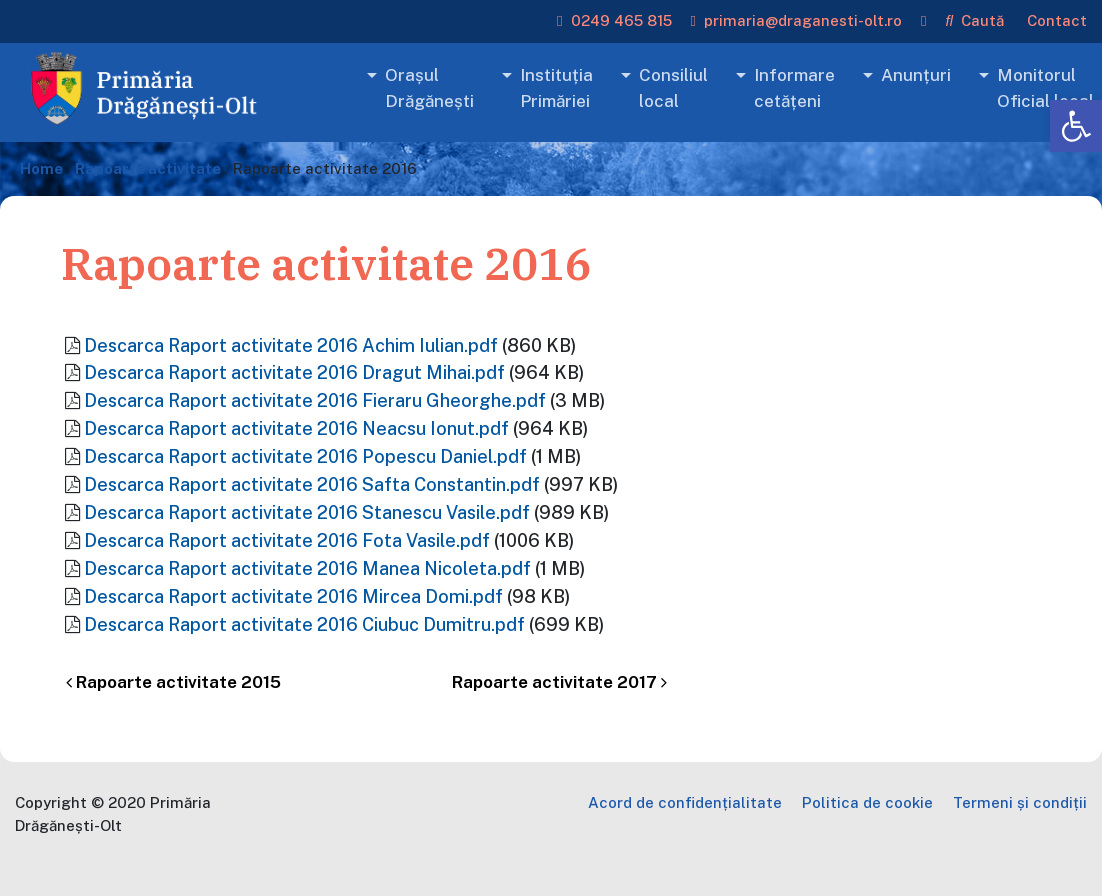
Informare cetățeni (794, 88)
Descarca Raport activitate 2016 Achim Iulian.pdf (291, 345)
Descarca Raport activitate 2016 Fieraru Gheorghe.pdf (315, 400)
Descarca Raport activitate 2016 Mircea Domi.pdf (293, 596)
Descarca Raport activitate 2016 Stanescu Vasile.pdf (307, 512)
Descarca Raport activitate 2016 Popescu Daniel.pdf (305, 456)
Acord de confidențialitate (685, 802)
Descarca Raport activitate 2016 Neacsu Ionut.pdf (296, 428)
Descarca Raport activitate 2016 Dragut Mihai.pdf (294, 372)
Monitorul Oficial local (1045, 88)
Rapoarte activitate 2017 (559, 682)
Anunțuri (916, 75)
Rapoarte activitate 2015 (173, 682)
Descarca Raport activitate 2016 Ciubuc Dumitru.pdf (304, 624)
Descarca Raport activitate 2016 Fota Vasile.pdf (287, 540)
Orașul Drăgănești (429, 88)
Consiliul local (673, 88)
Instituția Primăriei (556, 88)
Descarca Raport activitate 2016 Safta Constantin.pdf (312, 484)
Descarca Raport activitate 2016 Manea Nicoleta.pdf (307, 568)
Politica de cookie (867, 802)
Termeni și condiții (1020, 802)
